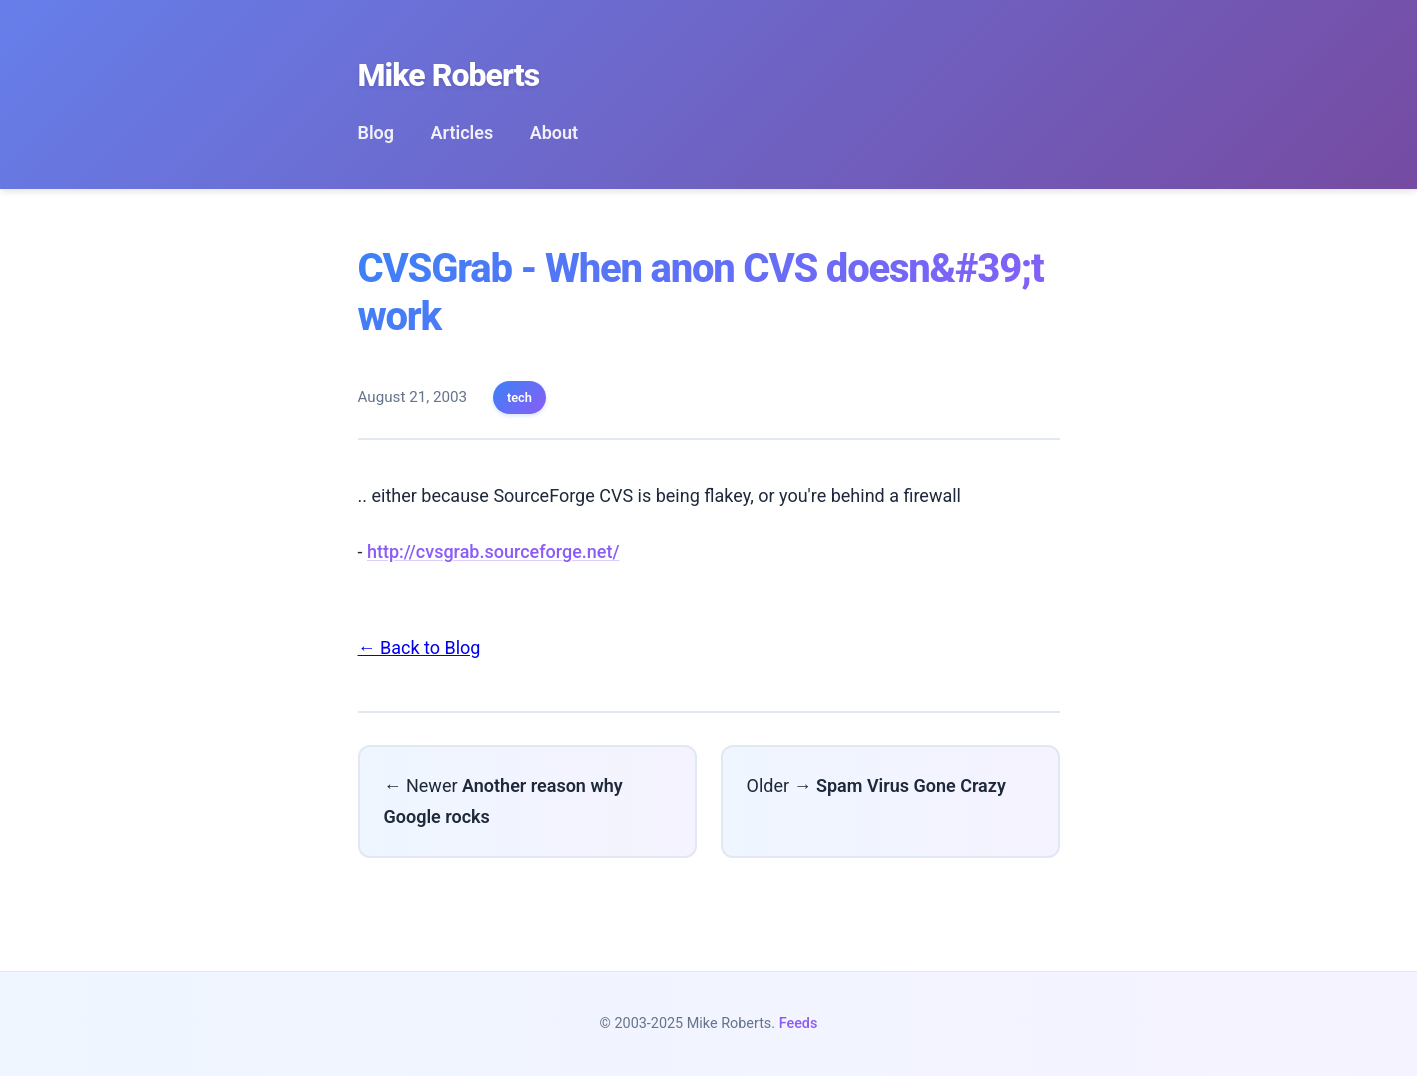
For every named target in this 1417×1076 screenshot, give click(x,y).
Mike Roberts (449, 75)
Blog (376, 132)
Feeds (798, 1023)
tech (519, 397)
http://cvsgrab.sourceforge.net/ (493, 551)
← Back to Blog (419, 647)
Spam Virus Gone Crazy (911, 785)
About (554, 132)
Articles (462, 132)
